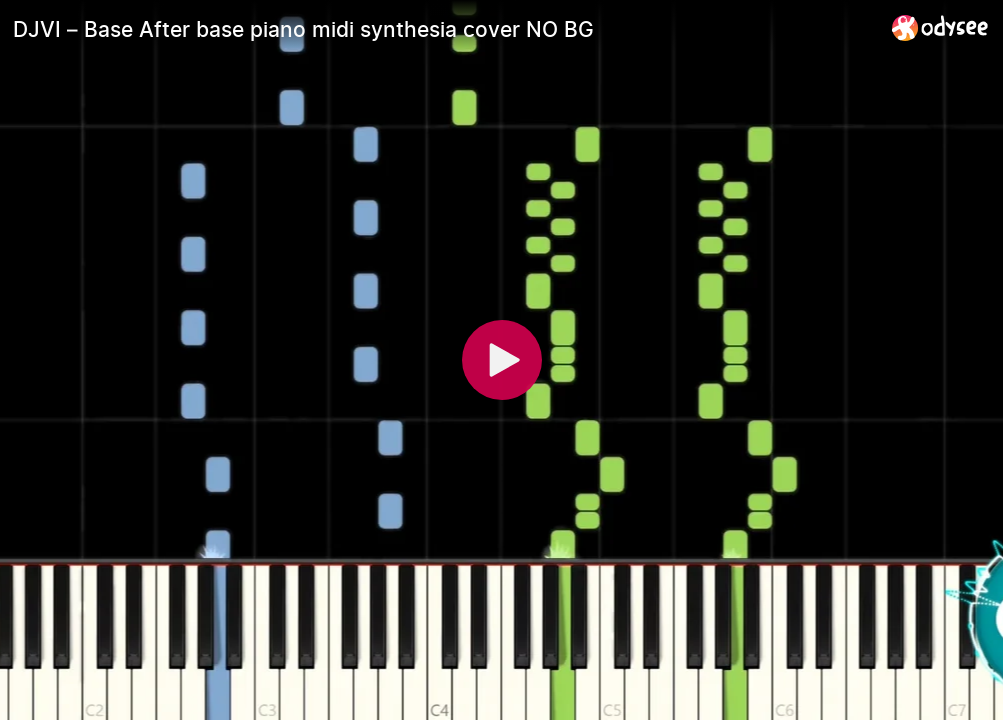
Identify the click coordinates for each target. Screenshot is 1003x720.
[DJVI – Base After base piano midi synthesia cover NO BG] (444, 29)
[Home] (940, 27)
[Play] (502, 360)
